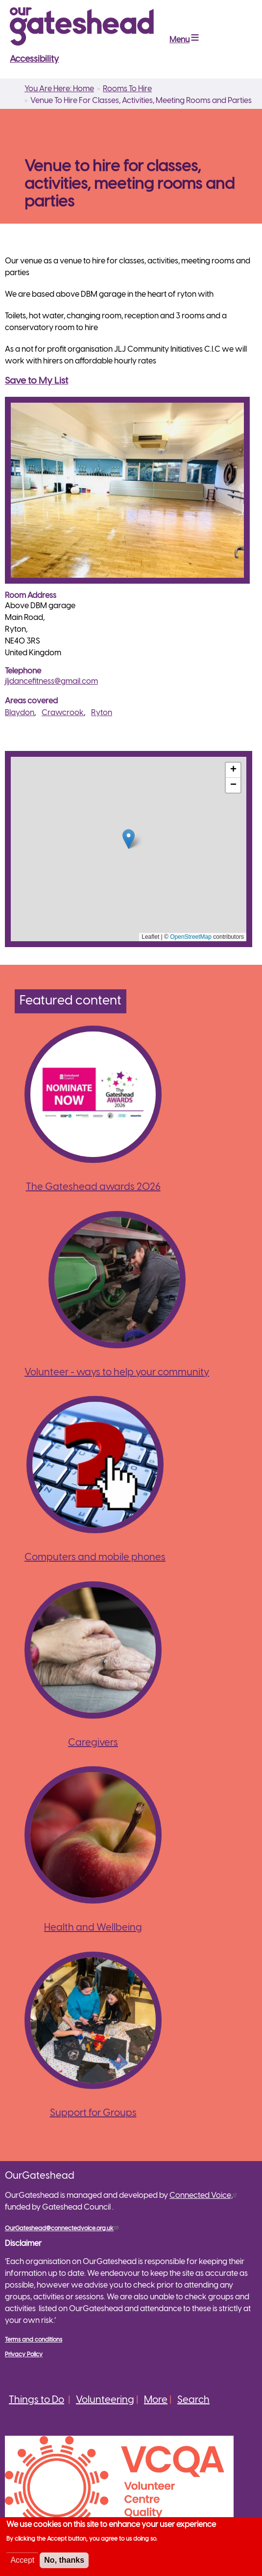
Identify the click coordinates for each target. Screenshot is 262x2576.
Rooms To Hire (127, 89)
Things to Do (36, 2400)
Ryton (101, 713)
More (155, 2400)
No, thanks (64, 2560)
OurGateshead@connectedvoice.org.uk (62, 2228)
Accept (22, 2560)
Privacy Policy (24, 2354)
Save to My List (36, 381)
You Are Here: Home (59, 89)
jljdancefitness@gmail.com (51, 681)
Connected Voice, (204, 2195)
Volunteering (105, 2400)
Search (193, 2400)
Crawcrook (63, 713)
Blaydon (19, 713)
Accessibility (34, 59)
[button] (128, 839)
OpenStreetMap (191, 936)
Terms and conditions (33, 2340)
